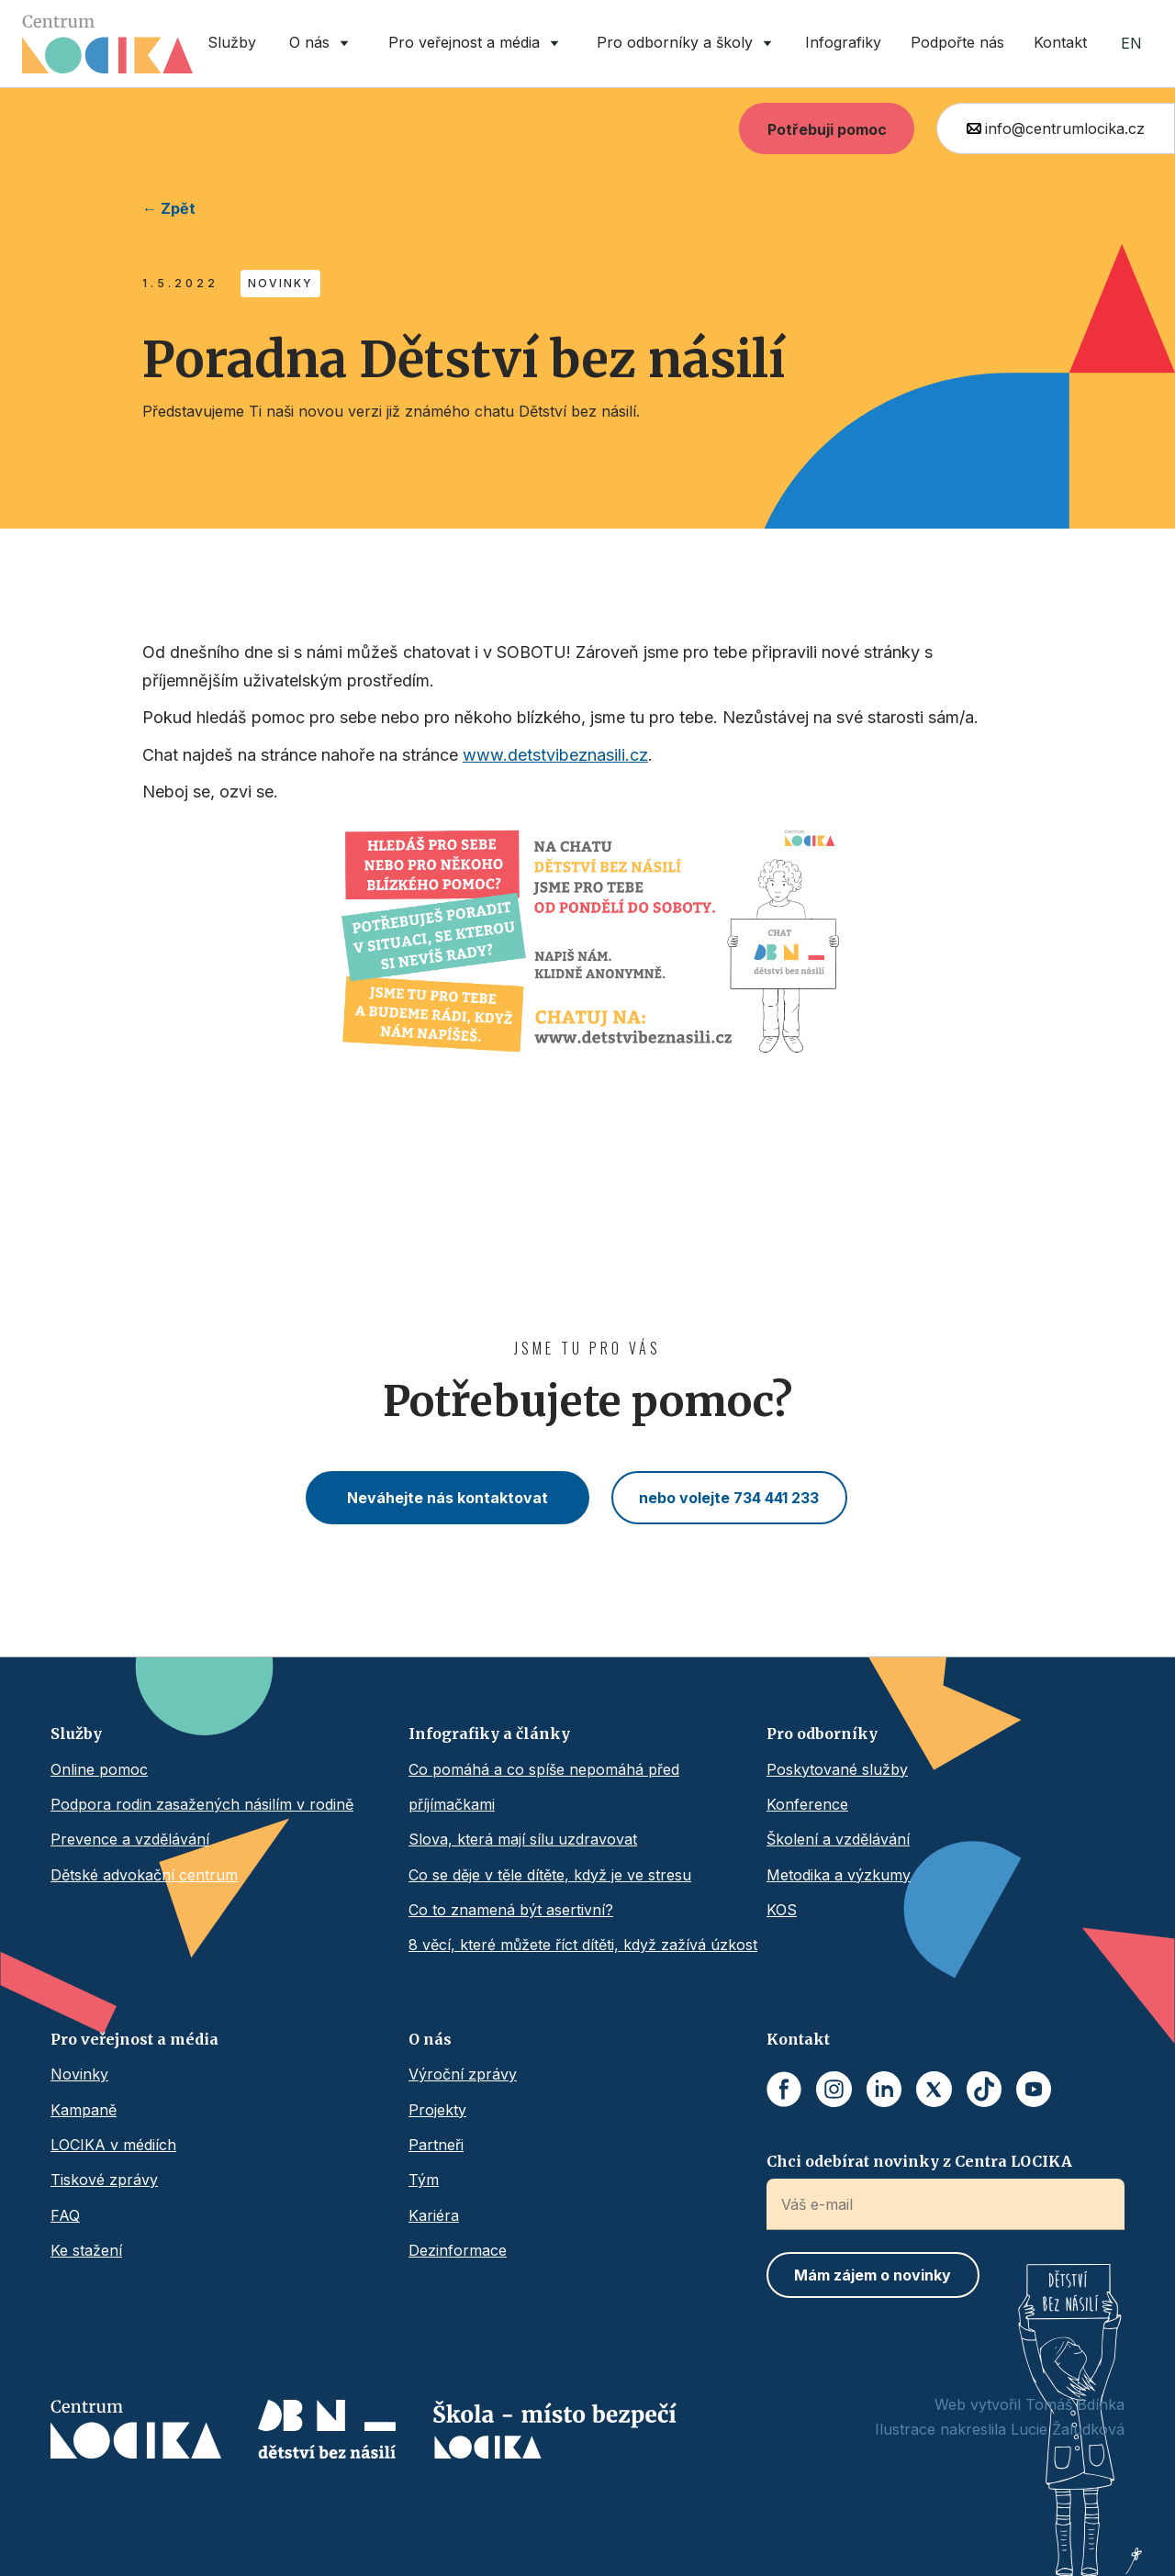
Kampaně (83, 2110)
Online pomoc (99, 1769)
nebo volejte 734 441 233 (729, 1498)
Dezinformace (457, 2250)
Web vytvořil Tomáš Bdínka (1029, 2404)
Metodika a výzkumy (839, 1875)
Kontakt (1060, 42)
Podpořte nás (957, 42)
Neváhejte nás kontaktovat (447, 1498)
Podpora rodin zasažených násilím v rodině (201, 1804)
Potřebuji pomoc (827, 129)
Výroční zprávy (462, 2074)
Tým (423, 2179)
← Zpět (169, 208)
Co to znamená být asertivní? (510, 1910)
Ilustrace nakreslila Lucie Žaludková (1000, 2429)
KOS (782, 1910)
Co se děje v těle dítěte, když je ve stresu (549, 1875)
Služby (231, 42)
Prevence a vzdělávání (129, 1839)
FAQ (65, 2215)
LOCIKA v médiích (113, 2145)
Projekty (437, 2110)
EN (1131, 43)
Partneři (436, 2145)
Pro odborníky (822, 1733)
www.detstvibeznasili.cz (555, 754)
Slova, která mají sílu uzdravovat (522, 1839)
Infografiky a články (489, 1733)
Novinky (79, 2074)
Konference (807, 1804)
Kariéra (433, 2215)
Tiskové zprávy (104, 2179)
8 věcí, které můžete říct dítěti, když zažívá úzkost (582, 1944)
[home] (107, 44)
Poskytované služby (837, 1769)
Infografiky (843, 42)
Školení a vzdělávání (838, 1839)
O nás (430, 2039)
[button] (321, 43)
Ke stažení (86, 2250)
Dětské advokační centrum (144, 1875)
